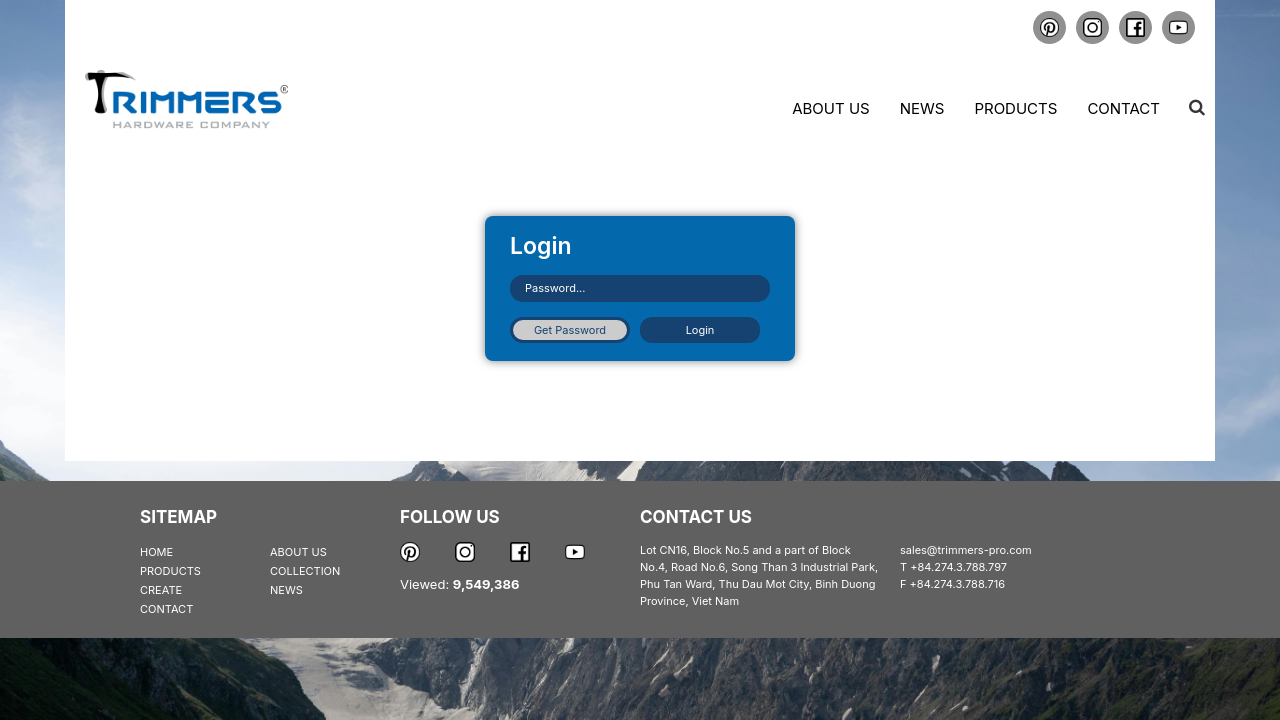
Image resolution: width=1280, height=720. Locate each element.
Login (700, 330)
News (922, 108)
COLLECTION (305, 571)
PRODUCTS (170, 571)
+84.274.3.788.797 (958, 567)
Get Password (570, 330)
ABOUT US (298, 552)
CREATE (161, 590)
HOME (156, 552)
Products (1015, 108)
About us (830, 108)
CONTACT (166, 609)
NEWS (286, 590)
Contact (1123, 108)
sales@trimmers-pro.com (966, 550)
